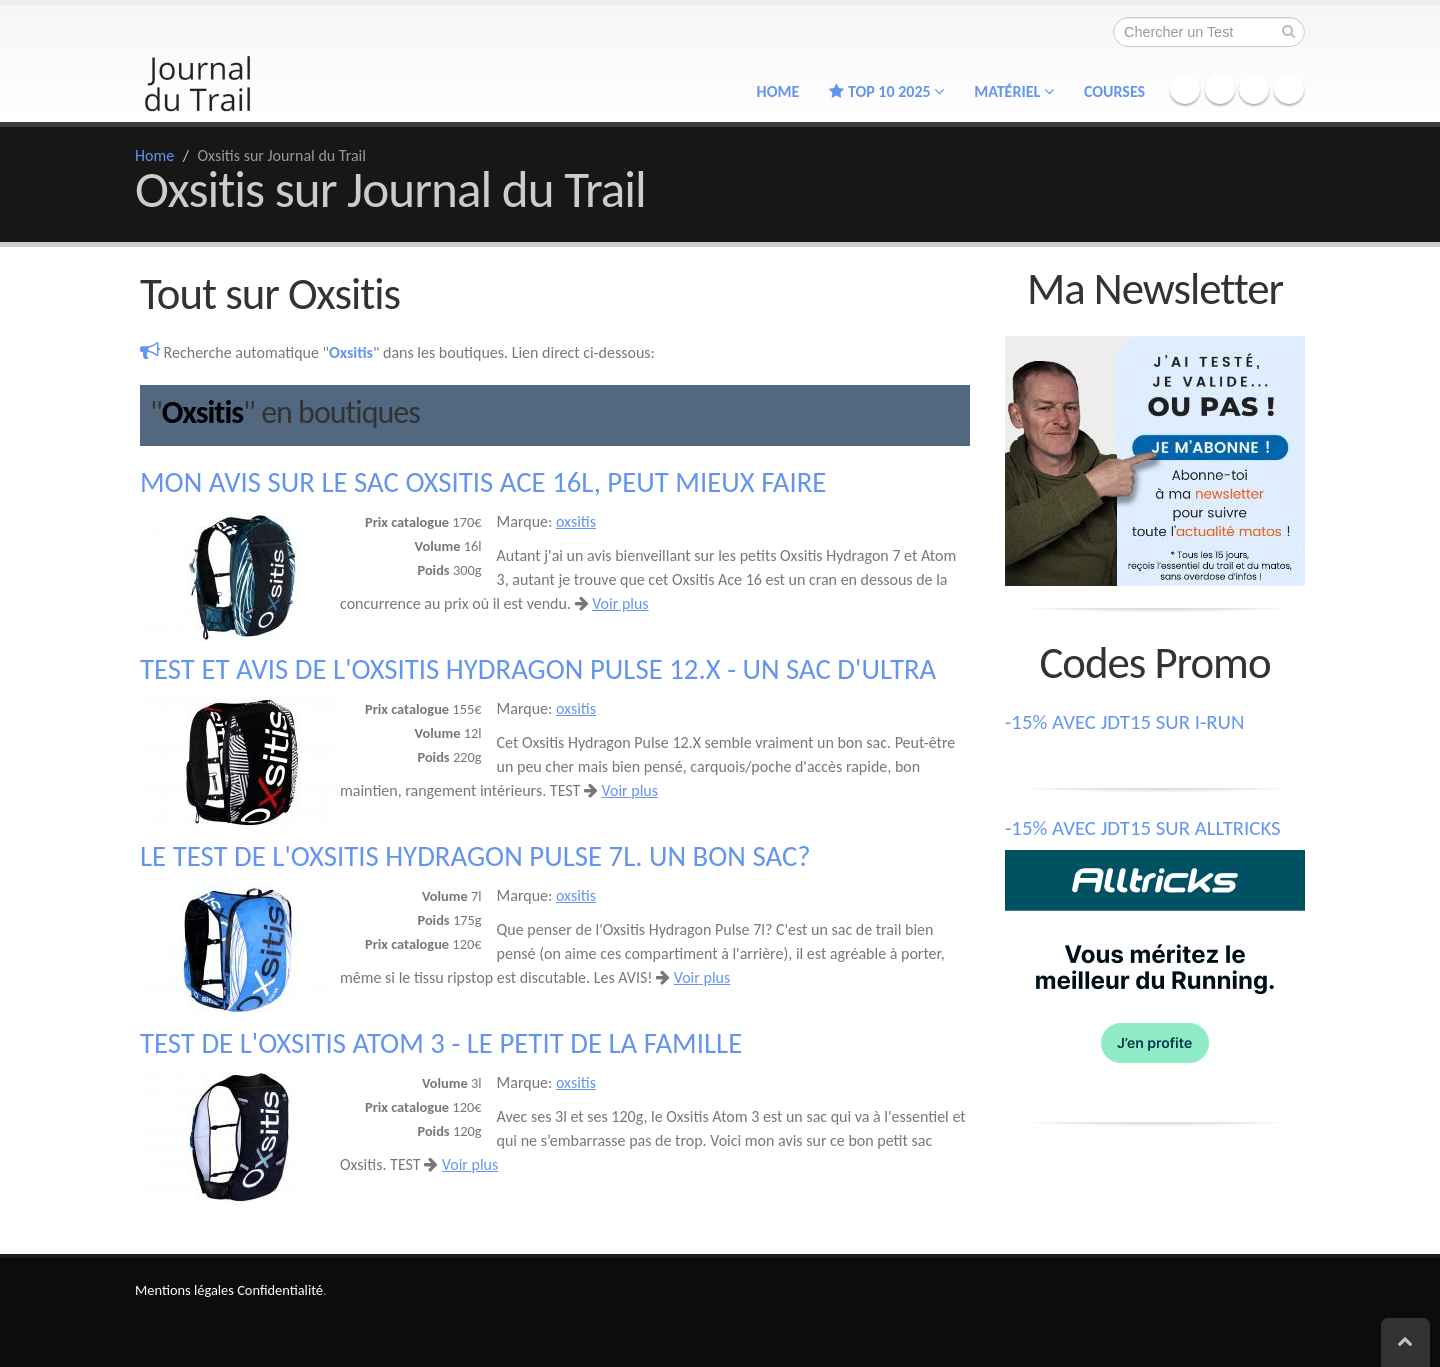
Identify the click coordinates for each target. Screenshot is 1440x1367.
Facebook (1185, 89)
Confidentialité (280, 1290)
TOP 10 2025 (886, 91)
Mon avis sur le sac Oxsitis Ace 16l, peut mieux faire (483, 482)
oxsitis (576, 521)
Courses (1114, 91)
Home (778, 91)
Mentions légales (184, 1290)
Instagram (1254, 89)
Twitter (1220, 89)
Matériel (1014, 91)
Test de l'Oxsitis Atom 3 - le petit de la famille (441, 1043)
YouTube (1289, 89)
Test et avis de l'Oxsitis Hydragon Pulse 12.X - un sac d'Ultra (538, 669)
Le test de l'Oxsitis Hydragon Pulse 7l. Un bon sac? (475, 856)
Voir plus (620, 603)
